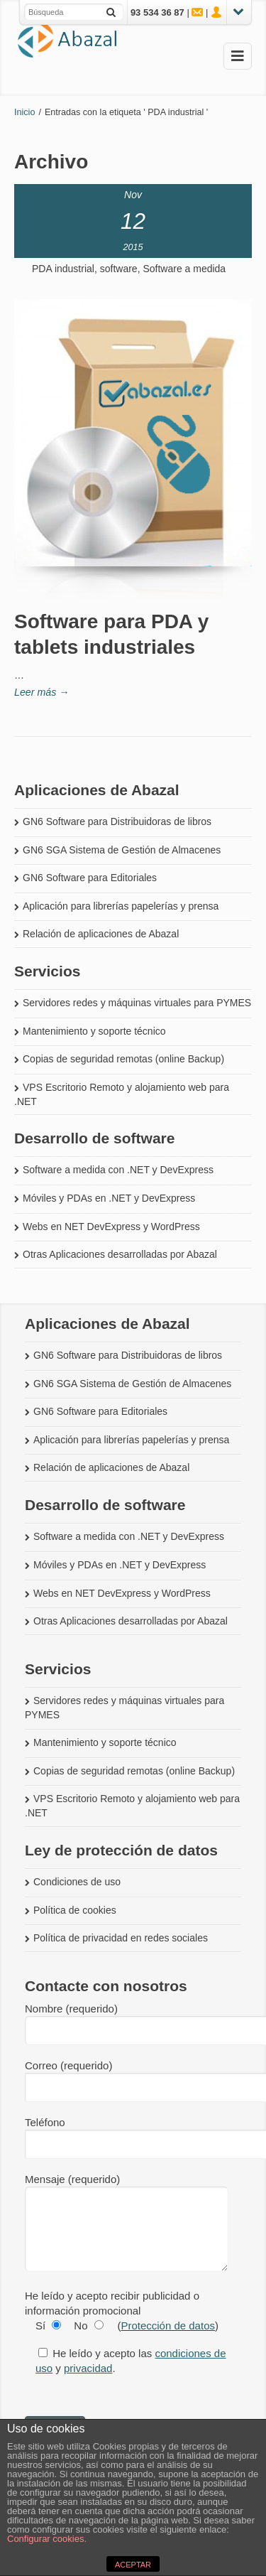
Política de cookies (74, 1910)
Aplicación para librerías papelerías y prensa (120, 906)
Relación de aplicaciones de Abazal (101, 933)
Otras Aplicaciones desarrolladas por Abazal (120, 1254)
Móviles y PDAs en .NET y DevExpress (109, 1198)
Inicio (24, 112)
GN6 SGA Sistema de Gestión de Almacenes (122, 850)
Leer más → (42, 692)
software (119, 268)
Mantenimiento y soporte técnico (94, 1031)
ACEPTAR (133, 2564)
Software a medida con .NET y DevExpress (118, 1169)
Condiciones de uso (77, 1881)
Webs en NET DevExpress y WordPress (111, 1226)
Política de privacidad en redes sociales (120, 1938)
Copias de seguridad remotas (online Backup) (123, 1059)
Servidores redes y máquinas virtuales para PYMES (137, 1002)
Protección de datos (168, 2325)
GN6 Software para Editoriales (90, 877)
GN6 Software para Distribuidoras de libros (117, 821)
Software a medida (184, 268)
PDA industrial (63, 268)
